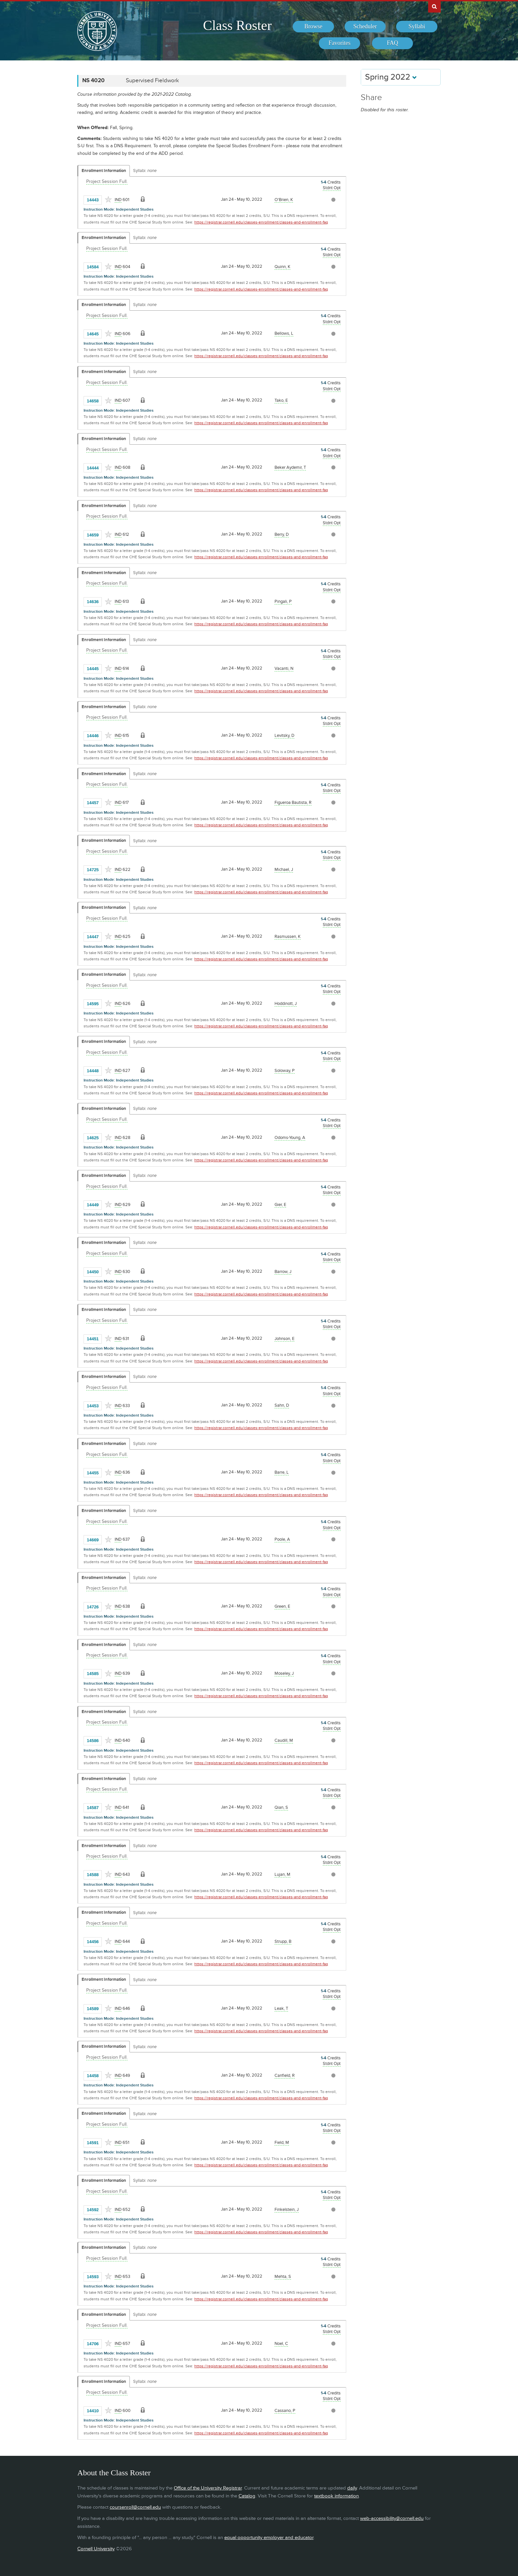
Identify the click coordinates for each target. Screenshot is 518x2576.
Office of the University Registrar (208, 2488)
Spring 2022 (391, 77)
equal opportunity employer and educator (269, 2537)
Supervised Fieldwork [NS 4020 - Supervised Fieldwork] (152, 80)
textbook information (336, 2496)
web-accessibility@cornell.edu (392, 2518)
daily (352, 2488)
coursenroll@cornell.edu (135, 2507)
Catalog (247, 2496)
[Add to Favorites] (108, 199)
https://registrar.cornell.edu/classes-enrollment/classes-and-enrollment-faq (261, 222)
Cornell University (96, 2549)
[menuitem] (313, 27)
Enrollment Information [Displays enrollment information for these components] (104, 170)
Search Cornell (434, 6)
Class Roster (237, 25)
